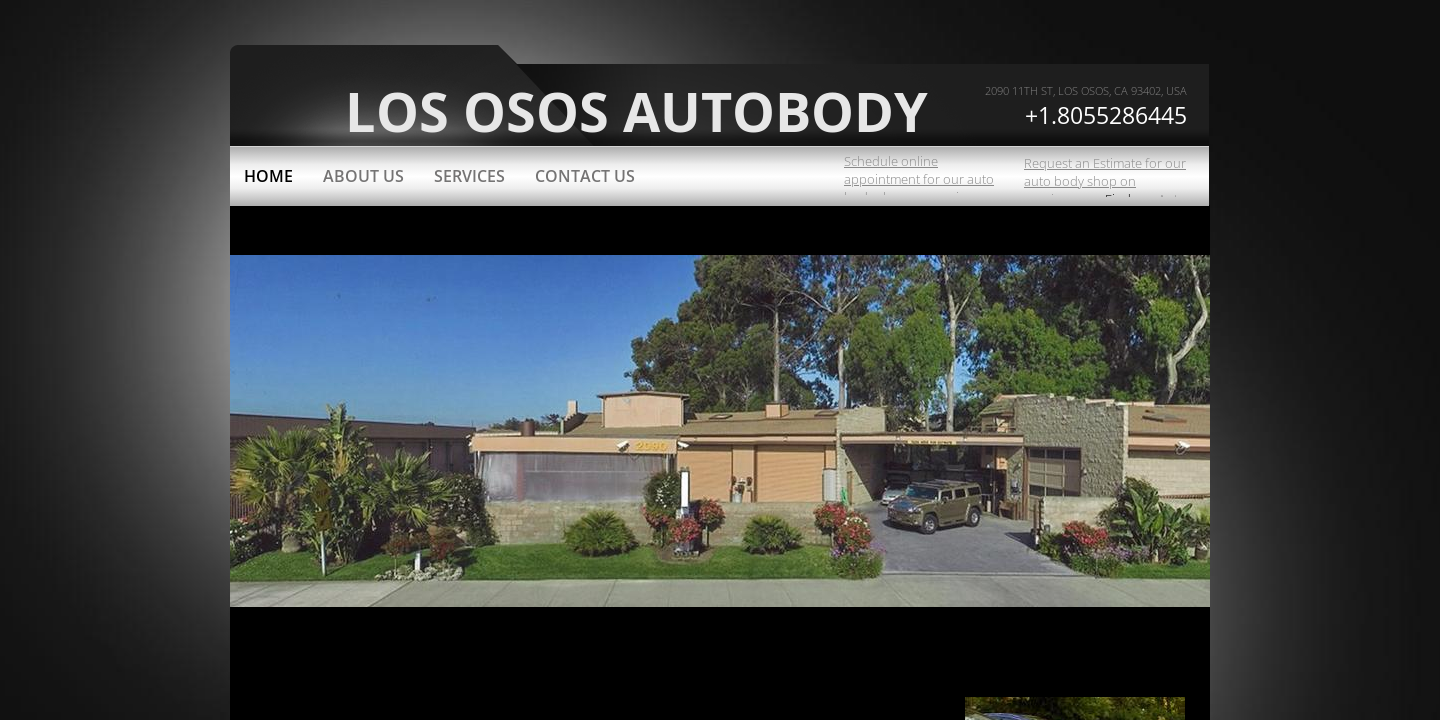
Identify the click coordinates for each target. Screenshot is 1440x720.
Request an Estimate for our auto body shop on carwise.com (1105, 181)
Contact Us (585, 176)
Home (268, 176)
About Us (363, 176)
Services (469, 176)
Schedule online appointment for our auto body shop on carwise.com (922, 179)
